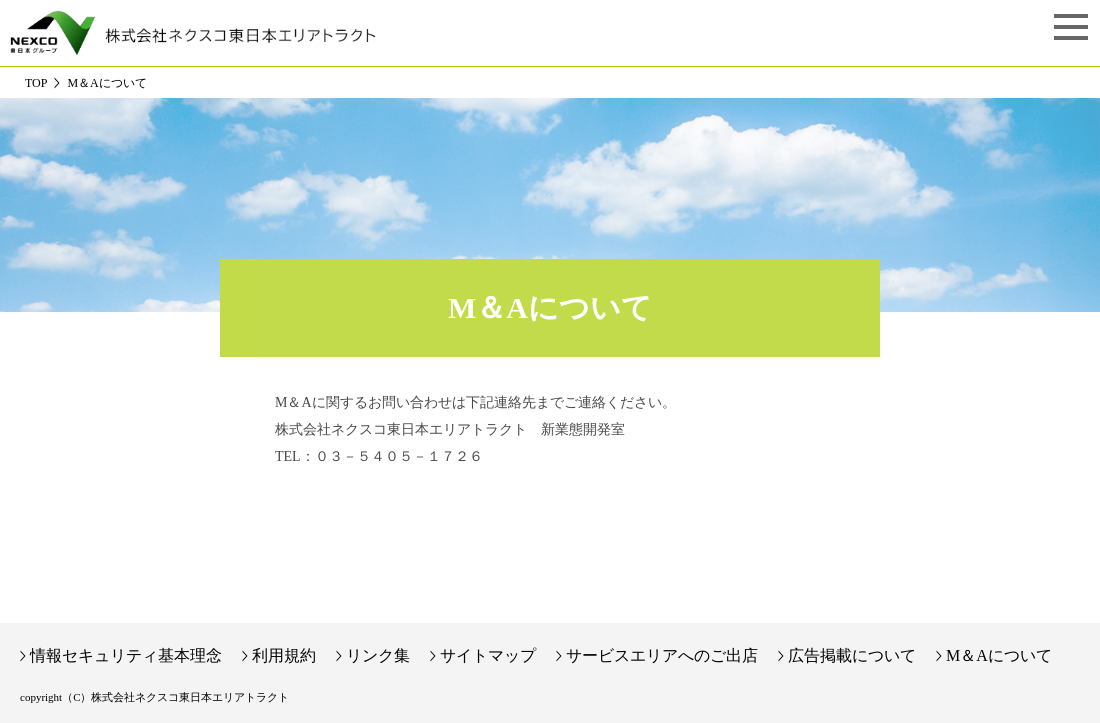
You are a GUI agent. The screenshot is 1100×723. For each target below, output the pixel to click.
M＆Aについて (999, 655)
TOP (36, 83)
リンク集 (378, 655)
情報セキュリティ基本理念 (126, 655)
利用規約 (284, 655)
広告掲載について (852, 655)
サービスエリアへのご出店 (662, 655)
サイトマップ (488, 655)
